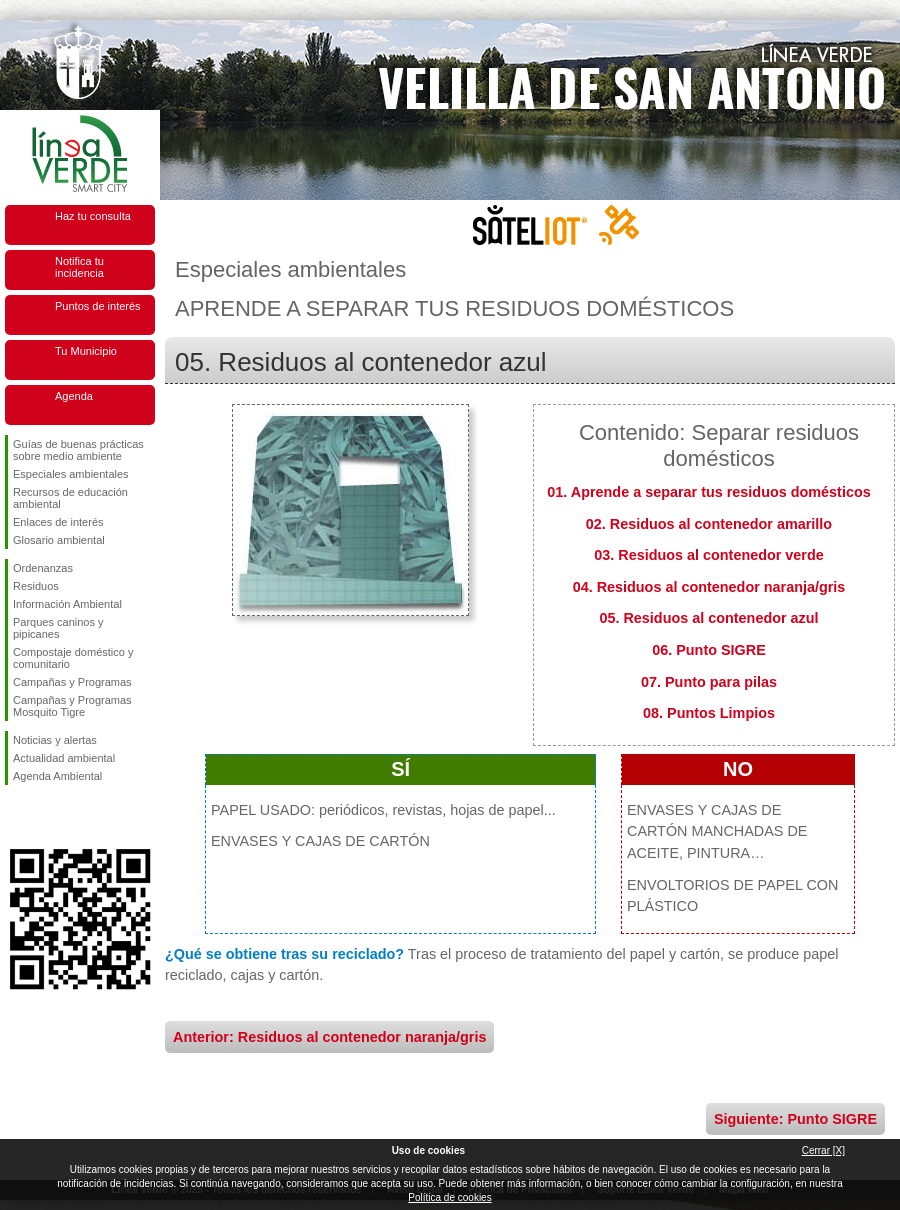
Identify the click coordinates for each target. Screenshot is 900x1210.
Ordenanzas (43, 568)
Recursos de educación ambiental (70, 498)
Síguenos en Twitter (50, 817)
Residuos (36, 586)
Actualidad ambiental (64, 758)
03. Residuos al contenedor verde (709, 555)
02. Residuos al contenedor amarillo (709, 524)
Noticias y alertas (55, 740)
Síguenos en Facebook (17, 817)
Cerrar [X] (823, 1150)
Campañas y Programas (72, 682)
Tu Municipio (86, 351)
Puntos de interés (98, 306)
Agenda (74, 396)
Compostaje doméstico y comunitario (73, 658)
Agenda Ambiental (57, 776)
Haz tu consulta (93, 216)
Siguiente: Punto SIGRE (795, 1119)
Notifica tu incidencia (79, 267)
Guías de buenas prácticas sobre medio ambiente (78, 450)
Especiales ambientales (71, 474)
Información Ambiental (67, 604)
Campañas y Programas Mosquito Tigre (72, 706)
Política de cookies (449, 1197)
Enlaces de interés (58, 522)
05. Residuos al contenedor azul (708, 618)
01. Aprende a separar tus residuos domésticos (708, 492)
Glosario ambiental (59, 540)
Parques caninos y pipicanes (58, 628)
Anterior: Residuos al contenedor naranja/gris (329, 1037)
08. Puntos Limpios (709, 713)
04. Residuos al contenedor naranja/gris (709, 587)
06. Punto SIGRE (709, 650)
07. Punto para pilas (709, 682)
